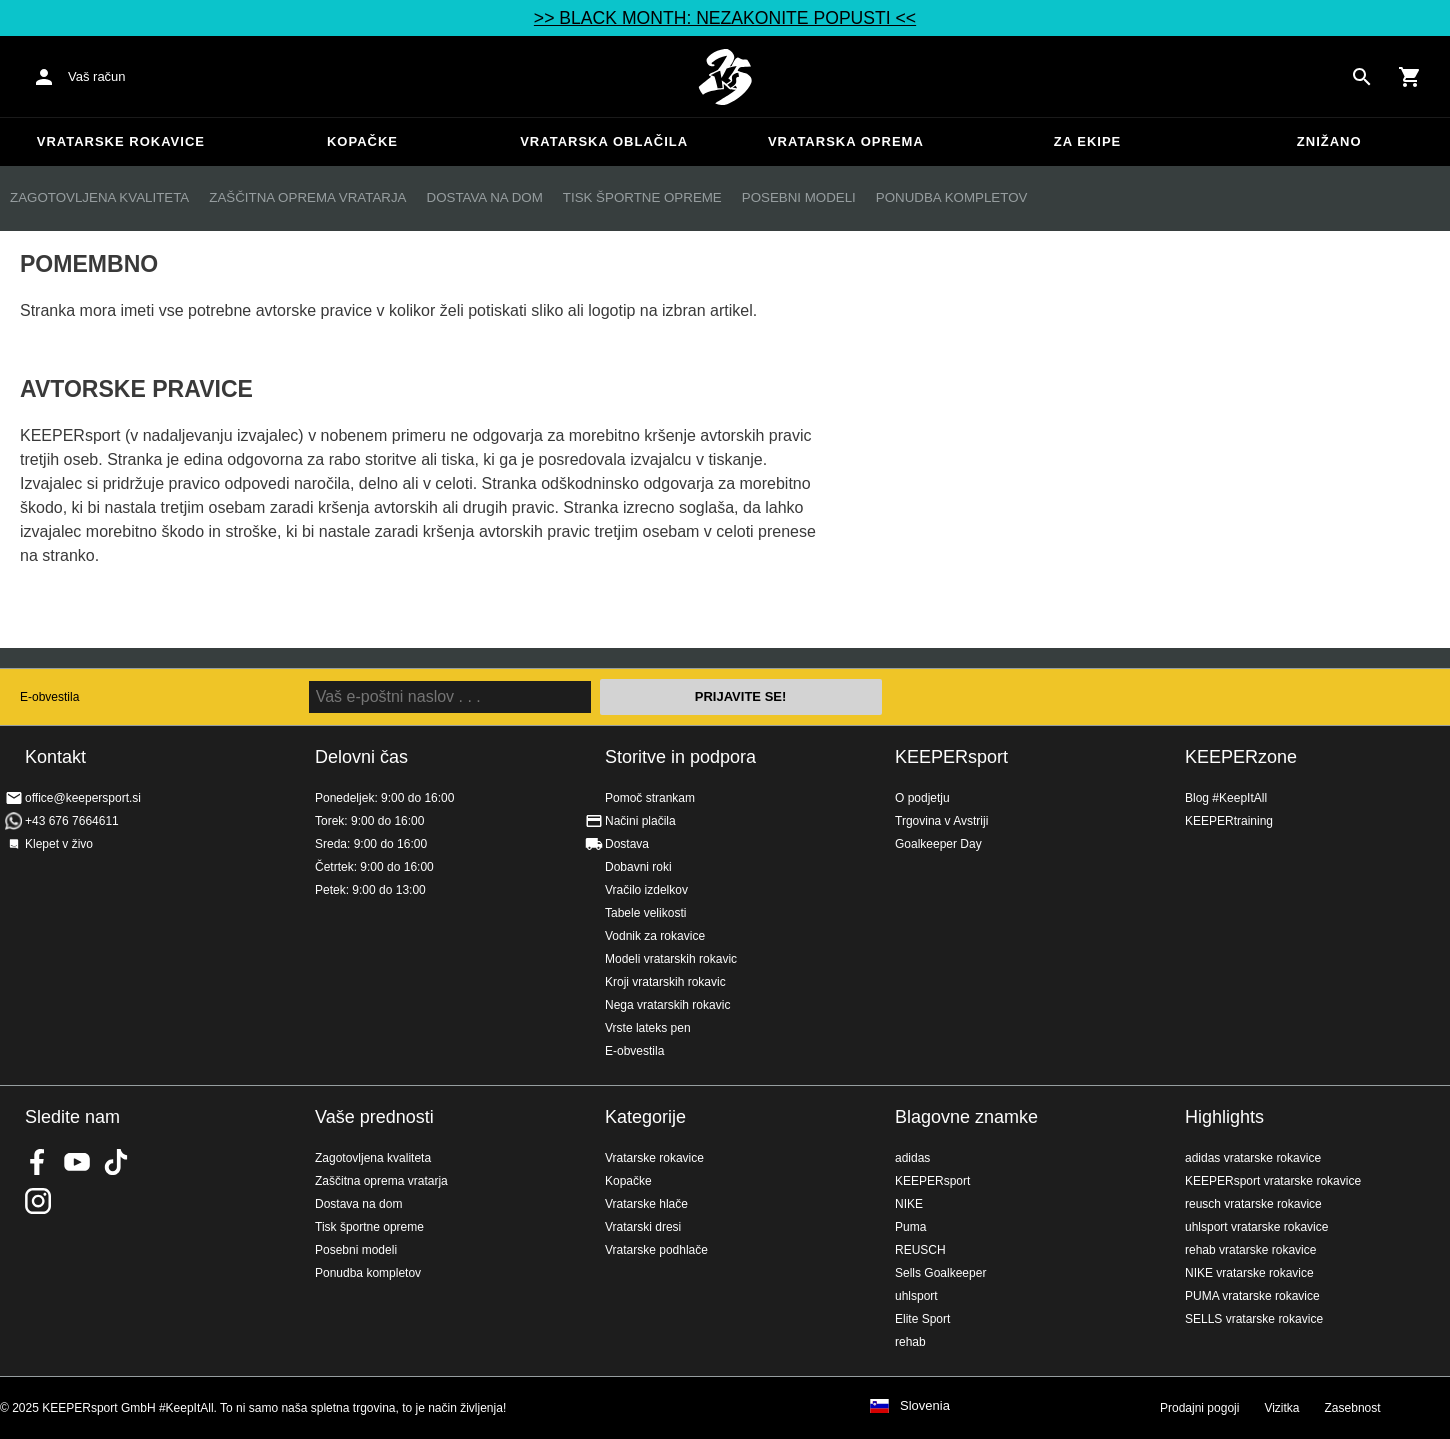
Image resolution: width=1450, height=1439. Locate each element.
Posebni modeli (799, 197)
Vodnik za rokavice (655, 936)
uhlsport (916, 1296)
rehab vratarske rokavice (1250, 1250)
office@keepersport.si (83, 798)
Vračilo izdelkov (646, 890)
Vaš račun (97, 76)
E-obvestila (49, 697)
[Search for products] (1362, 77)
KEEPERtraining (1229, 821)
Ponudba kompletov (952, 197)
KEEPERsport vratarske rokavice (1273, 1181)
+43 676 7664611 (72, 821)
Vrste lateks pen (648, 1028)
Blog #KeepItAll (1226, 798)
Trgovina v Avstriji (941, 821)
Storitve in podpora (680, 757)
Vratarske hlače (646, 1204)
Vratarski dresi (643, 1227)
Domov (725, 77)
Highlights (1224, 1117)
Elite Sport (922, 1319)
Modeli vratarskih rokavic (671, 959)
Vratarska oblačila (604, 141)
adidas (912, 1158)
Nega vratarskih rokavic (667, 1005)
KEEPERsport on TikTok (116, 1162)
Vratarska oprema (846, 141)
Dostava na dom (485, 197)
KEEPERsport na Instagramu (38, 1201)
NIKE (909, 1204)
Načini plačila (640, 821)
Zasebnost (1353, 1408)
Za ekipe (1087, 141)
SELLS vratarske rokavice (1254, 1319)
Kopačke (362, 141)
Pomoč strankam (650, 798)
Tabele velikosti (645, 913)
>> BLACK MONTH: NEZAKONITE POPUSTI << (725, 18)
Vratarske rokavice (121, 141)
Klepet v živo (59, 844)
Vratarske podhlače (656, 1250)
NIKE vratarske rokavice (1249, 1273)
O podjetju (922, 798)
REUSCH (920, 1250)
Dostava (627, 844)
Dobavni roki (638, 867)
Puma (910, 1227)
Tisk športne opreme (642, 197)
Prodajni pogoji (1199, 1408)
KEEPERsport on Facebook (38, 1162)
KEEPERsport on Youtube (77, 1162)
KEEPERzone (1241, 757)
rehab (910, 1342)
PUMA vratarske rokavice (1252, 1296)
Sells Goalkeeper (940, 1273)
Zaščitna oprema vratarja (307, 197)
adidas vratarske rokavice (1253, 1158)
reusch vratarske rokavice (1253, 1204)
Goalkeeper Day (938, 844)
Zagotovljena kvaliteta (99, 197)
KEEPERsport (951, 757)
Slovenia (925, 1406)
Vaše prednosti (374, 1117)
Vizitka (1281, 1408)
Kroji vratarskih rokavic (665, 982)
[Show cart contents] (1410, 77)
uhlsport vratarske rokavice (1256, 1227)
